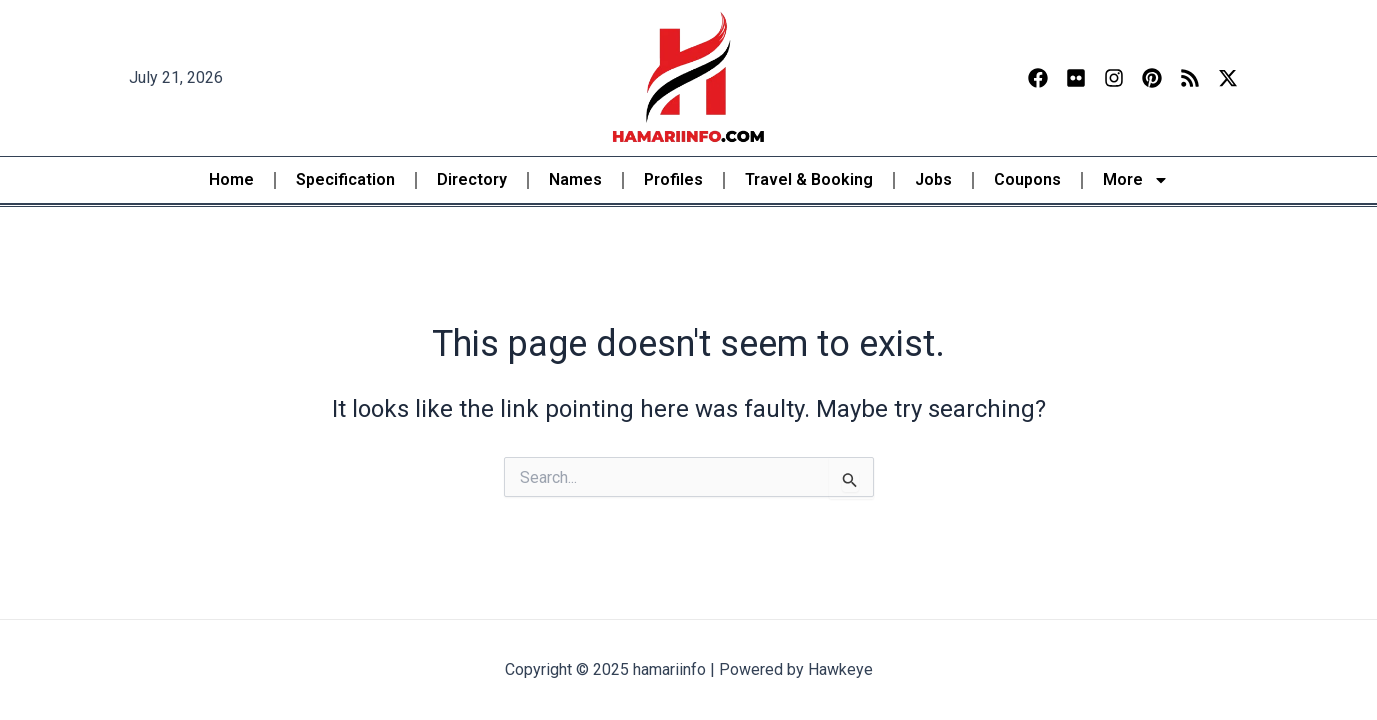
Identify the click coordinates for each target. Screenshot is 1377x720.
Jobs (933, 179)
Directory (472, 179)
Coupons (1027, 179)
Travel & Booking (809, 179)
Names (575, 179)
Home (231, 179)
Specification (345, 179)
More (1136, 180)
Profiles (673, 179)
